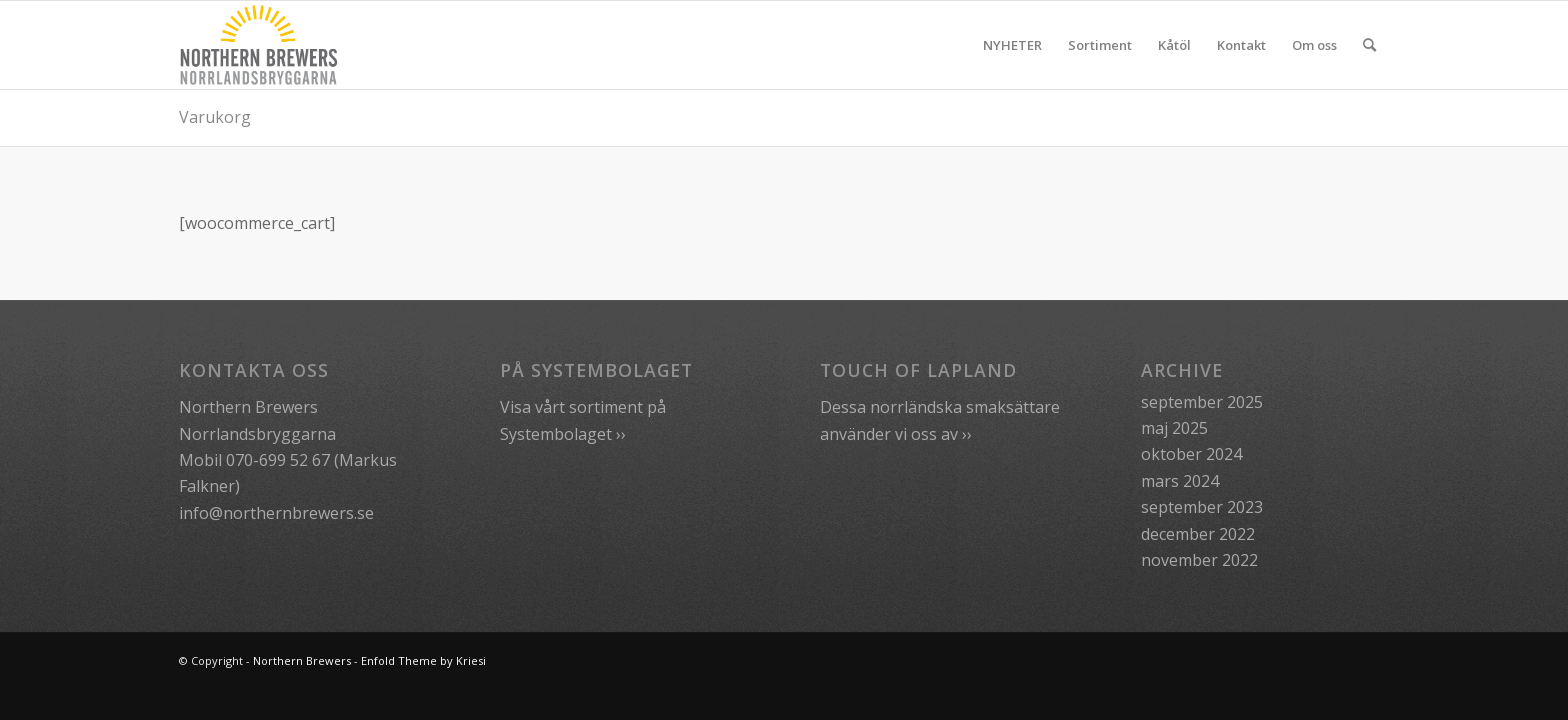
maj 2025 (1174, 428)
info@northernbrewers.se (276, 513)
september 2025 (1202, 402)
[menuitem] (1012, 45)
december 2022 (1198, 534)
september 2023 (1202, 507)
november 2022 (1199, 560)
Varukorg (215, 117)
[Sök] (1369, 45)
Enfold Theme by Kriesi (423, 660)
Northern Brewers (302, 660)
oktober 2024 (1191, 454)
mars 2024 (1180, 481)
